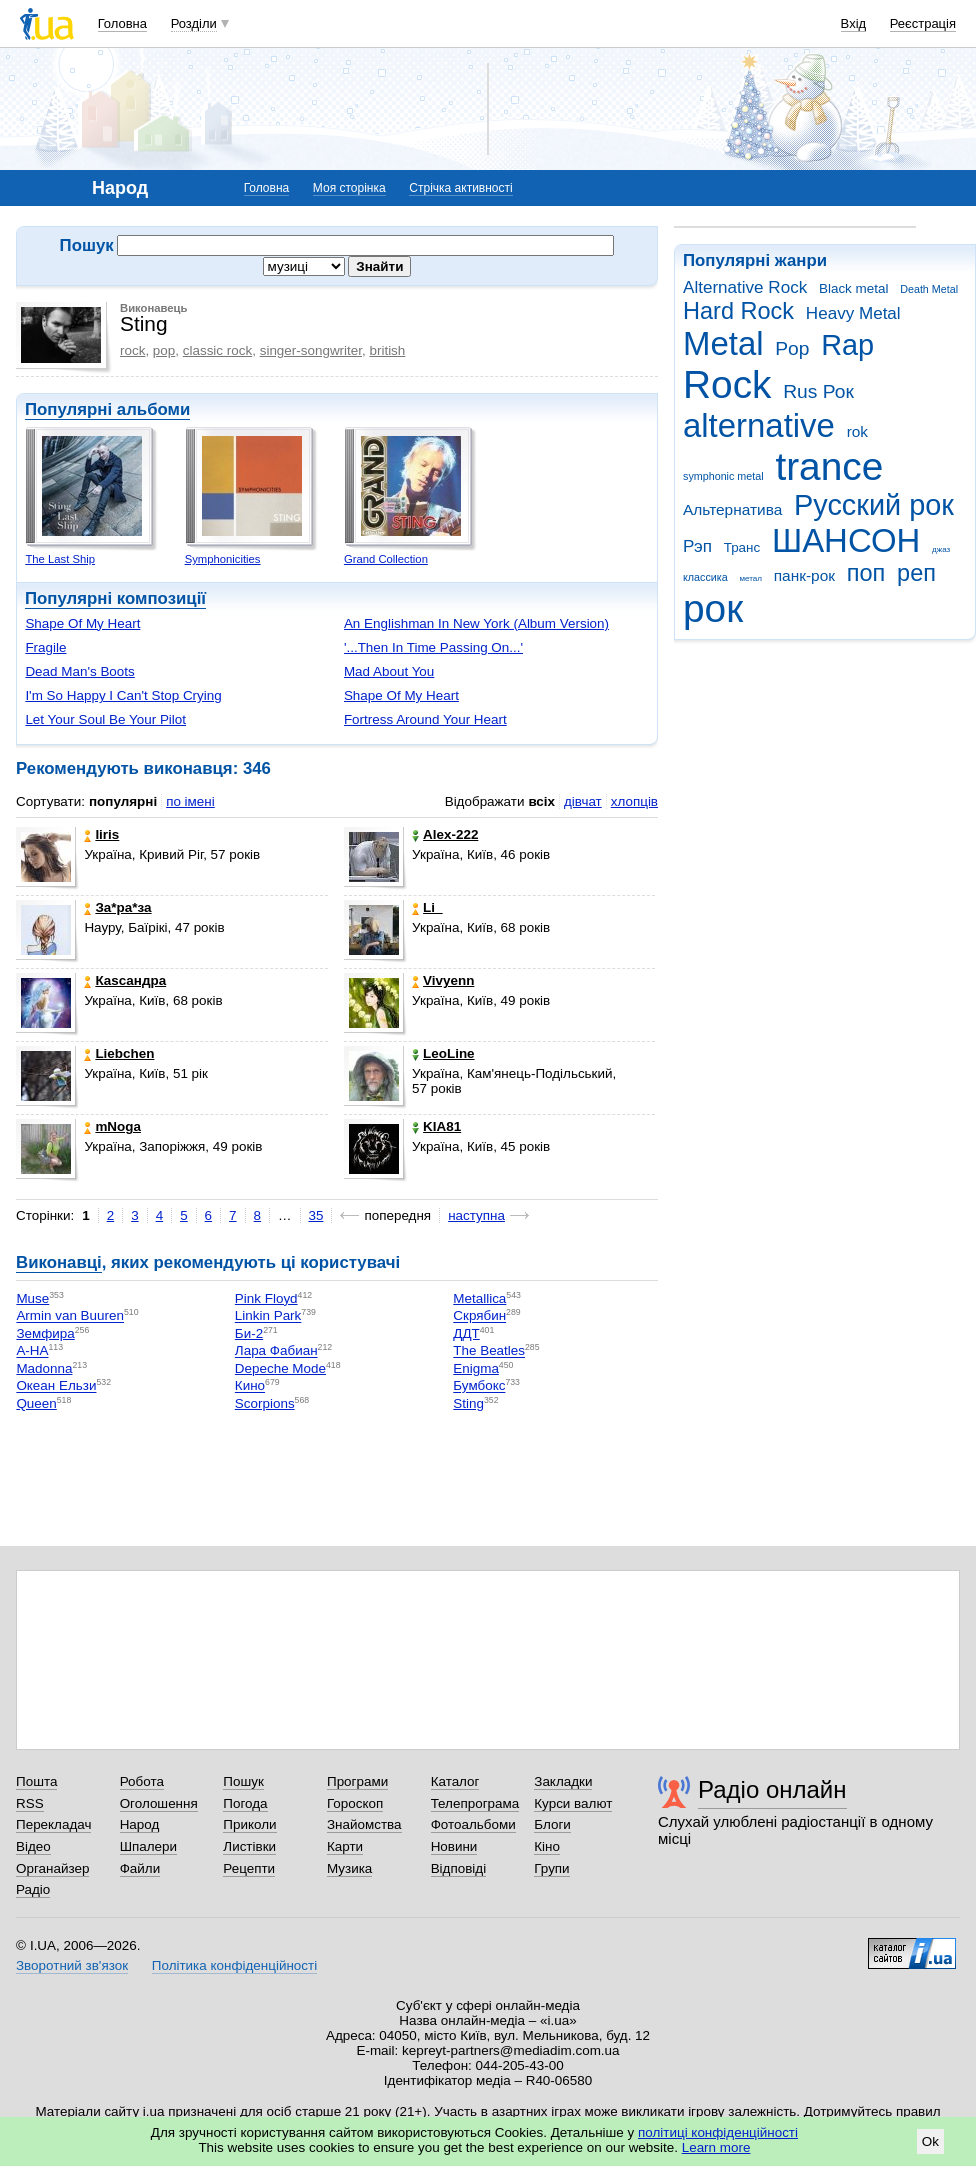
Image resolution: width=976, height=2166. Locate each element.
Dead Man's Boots (79, 671)
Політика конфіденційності (234, 1965)
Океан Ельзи (56, 1386)
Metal (723, 343)
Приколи (249, 1824)
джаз (941, 549)
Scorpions (265, 1403)
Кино (250, 1386)
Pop (792, 348)
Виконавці (59, 1262)
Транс (742, 547)
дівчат (583, 801)
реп (916, 573)
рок (713, 608)
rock (132, 350)
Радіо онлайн (772, 1789)
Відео (33, 1846)
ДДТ (466, 1333)
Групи (551, 1868)
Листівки (249, 1846)
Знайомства (364, 1824)
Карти (345, 1846)
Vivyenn (443, 980)
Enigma (476, 1368)
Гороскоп (355, 1803)
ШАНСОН (846, 540)
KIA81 (436, 1126)
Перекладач (53, 1824)
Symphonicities (223, 559)
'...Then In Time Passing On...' (433, 647)
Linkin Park (268, 1316)
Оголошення (159, 1803)
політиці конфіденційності (718, 2132)
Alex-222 (445, 834)
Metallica (479, 1298)
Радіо (33, 1889)
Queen (36, 1403)
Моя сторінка (349, 188)
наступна (476, 1215)
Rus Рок (818, 391)
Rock (727, 384)
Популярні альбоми (107, 409)
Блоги (552, 1824)
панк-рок (804, 575)
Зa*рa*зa (117, 907)
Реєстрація (923, 23)
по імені (190, 801)
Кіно (547, 1846)
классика (705, 577)
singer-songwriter (311, 350)
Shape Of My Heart (82, 623)
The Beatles (489, 1351)
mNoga (112, 1126)
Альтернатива (732, 509)
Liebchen (119, 1053)
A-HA (32, 1351)
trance (829, 466)
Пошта (36, 1781)
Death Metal (929, 289)
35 (316, 1215)
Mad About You (389, 671)
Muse (32, 1298)
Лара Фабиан (276, 1351)
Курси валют (573, 1803)
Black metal (853, 288)
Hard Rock (738, 311)
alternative (759, 425)
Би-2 (249, 1333)
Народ (140, 1824)
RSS (30, 1803)
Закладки (563, 1781)
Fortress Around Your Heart (425, 719)
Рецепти (249, 1868)
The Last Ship (60, 559)
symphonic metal (723, 476)
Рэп (697, 546)
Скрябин (479, 1316)
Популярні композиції (115, 598)
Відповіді (459, 1868)
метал (750, 578)
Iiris (101, 834)
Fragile (45, 647)
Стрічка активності (460, 188)
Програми (357, 1781)
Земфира (45, 1333)
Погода (245, 1803)
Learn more (716, 2147)
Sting (468, 1403)
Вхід (854, 23)
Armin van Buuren (70, 1316)
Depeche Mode (280, 1368)
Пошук (243, 1781)
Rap (847, 345)
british (387, 350)
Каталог (455, 1781)
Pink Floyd (266, 1298)
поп (866, 573)
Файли (140, 1868)
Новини (454, 1846)
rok (857, 431)
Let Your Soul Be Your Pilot (105, 719)
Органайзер (52, 1868)
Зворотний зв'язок (72, 1965)
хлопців (634, 801)
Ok (930, 2141)
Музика (349, 1868)
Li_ (427, 907)
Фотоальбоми (473, 1824)
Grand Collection (386, 559)
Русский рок (874, 505)
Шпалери (148, 1846)
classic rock (217, 350)
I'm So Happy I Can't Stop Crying (123, 695)
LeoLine (443, 1053)
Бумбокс (479, 1386)
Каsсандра (125, 980)
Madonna (44, 1368)
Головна (122, 23)
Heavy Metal (853, 313)
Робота (142, 1781)
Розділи (194, 23)
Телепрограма (475, 1803)
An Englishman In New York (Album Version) (476, 623)
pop (164, 350)
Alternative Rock (745, 287)
